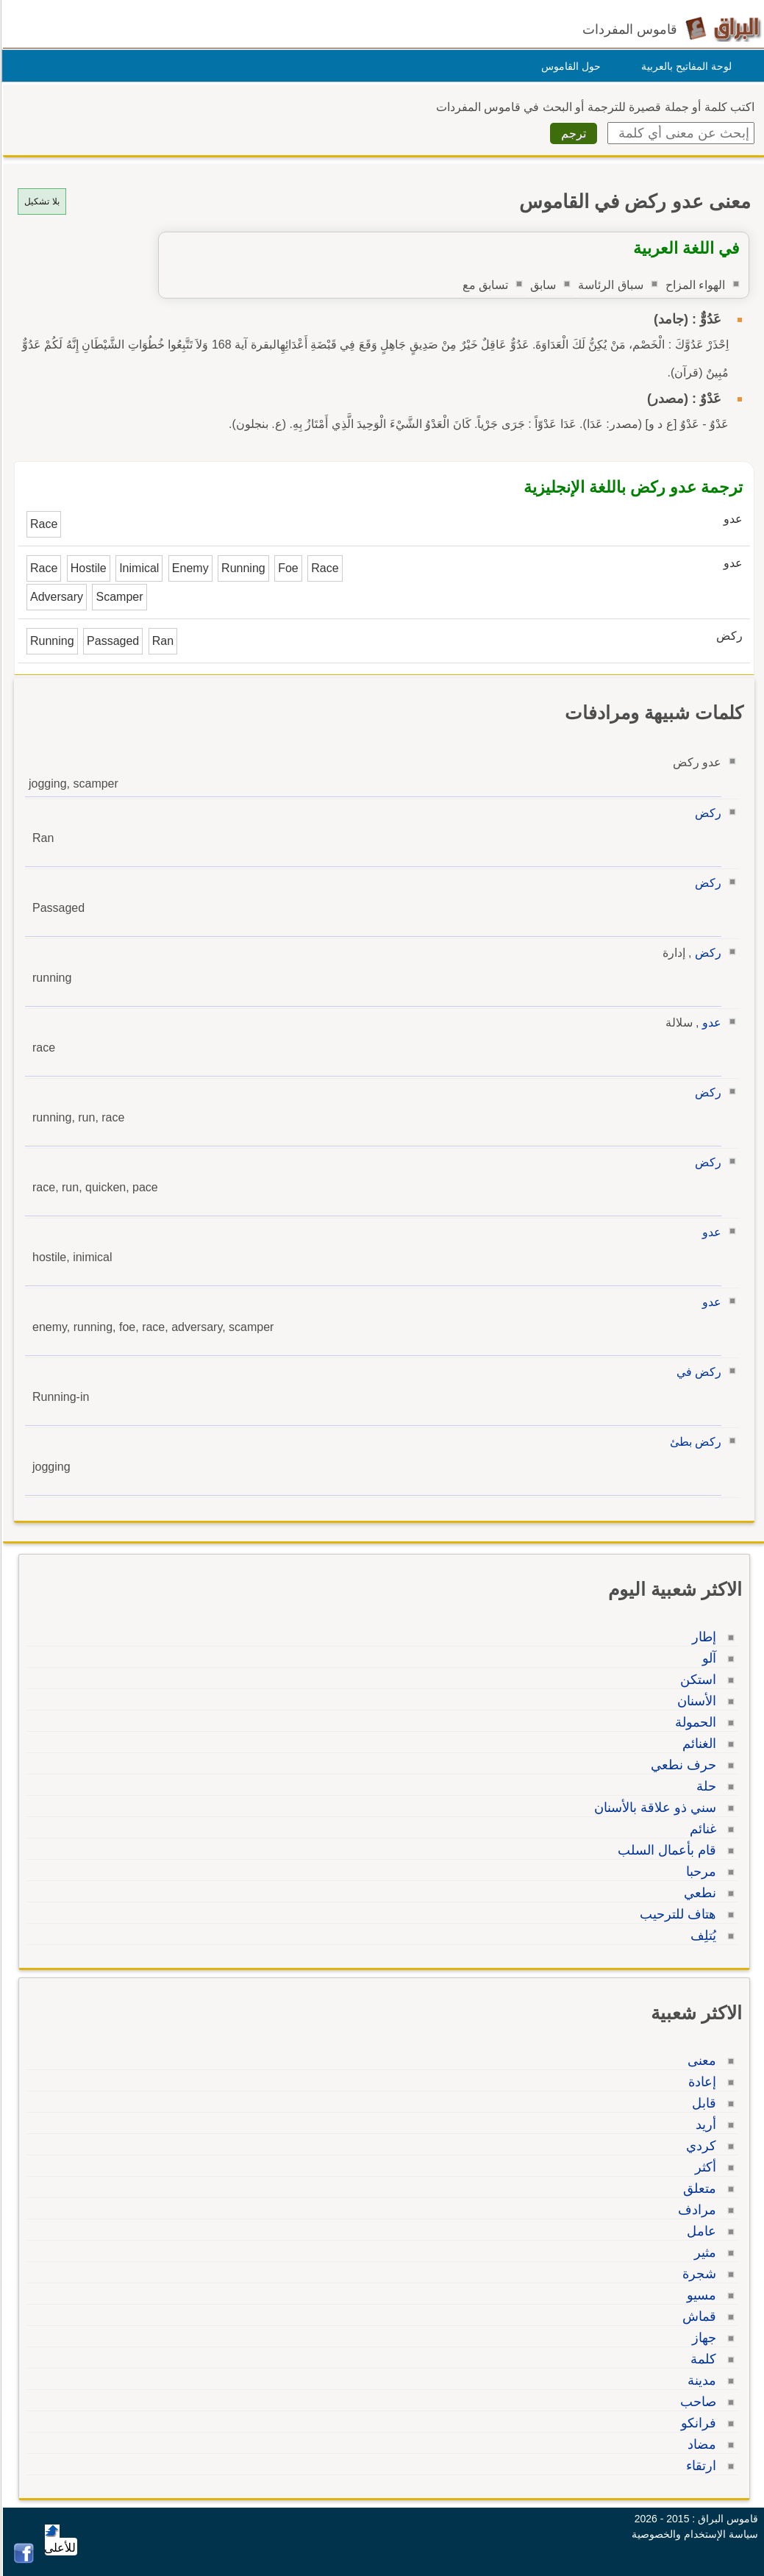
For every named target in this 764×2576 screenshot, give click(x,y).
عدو (709, 1022)
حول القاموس (569, 66)
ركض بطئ (693, 1441)
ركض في (696, 1372)
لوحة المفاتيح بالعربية (684, 66)
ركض (706, 813)
